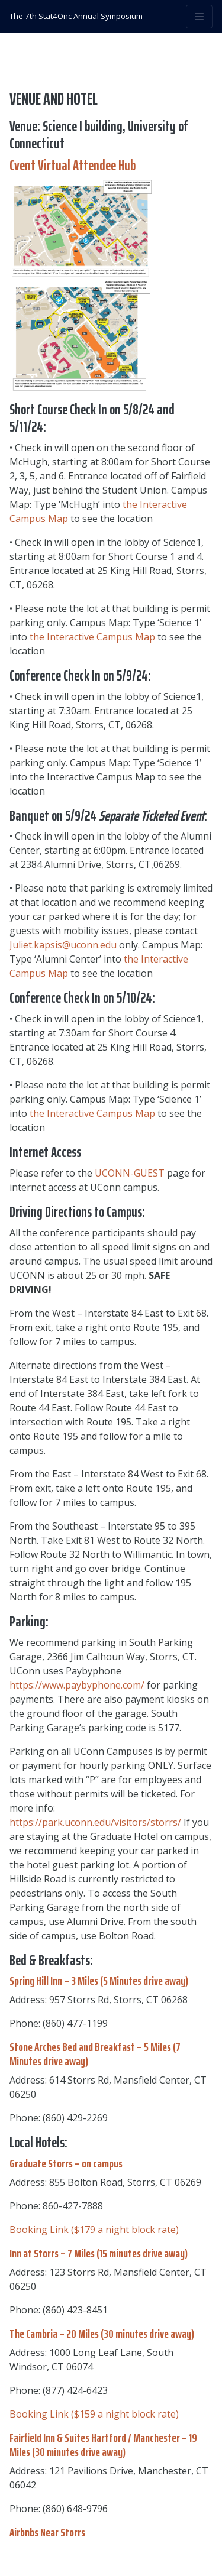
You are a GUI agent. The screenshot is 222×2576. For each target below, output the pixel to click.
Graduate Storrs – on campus (66, 2163)
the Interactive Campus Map (92, 636)
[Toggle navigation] (199, 16)
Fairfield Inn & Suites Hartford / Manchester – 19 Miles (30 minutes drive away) (103, 2444)
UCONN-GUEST (130, 1173)
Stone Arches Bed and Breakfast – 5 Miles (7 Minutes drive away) (95, 2053)
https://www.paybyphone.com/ (76, 1685)
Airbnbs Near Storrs (47, 2532)
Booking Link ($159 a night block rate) (94, 2414)
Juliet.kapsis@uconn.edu (63, 944)
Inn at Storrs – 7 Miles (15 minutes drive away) (98, 2253)
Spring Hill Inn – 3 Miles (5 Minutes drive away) (98, 1980)
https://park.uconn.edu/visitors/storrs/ (95, 1822)
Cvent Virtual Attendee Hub (72, 165)
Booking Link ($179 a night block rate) (94, 2229)
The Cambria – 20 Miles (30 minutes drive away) (101, 2333)
